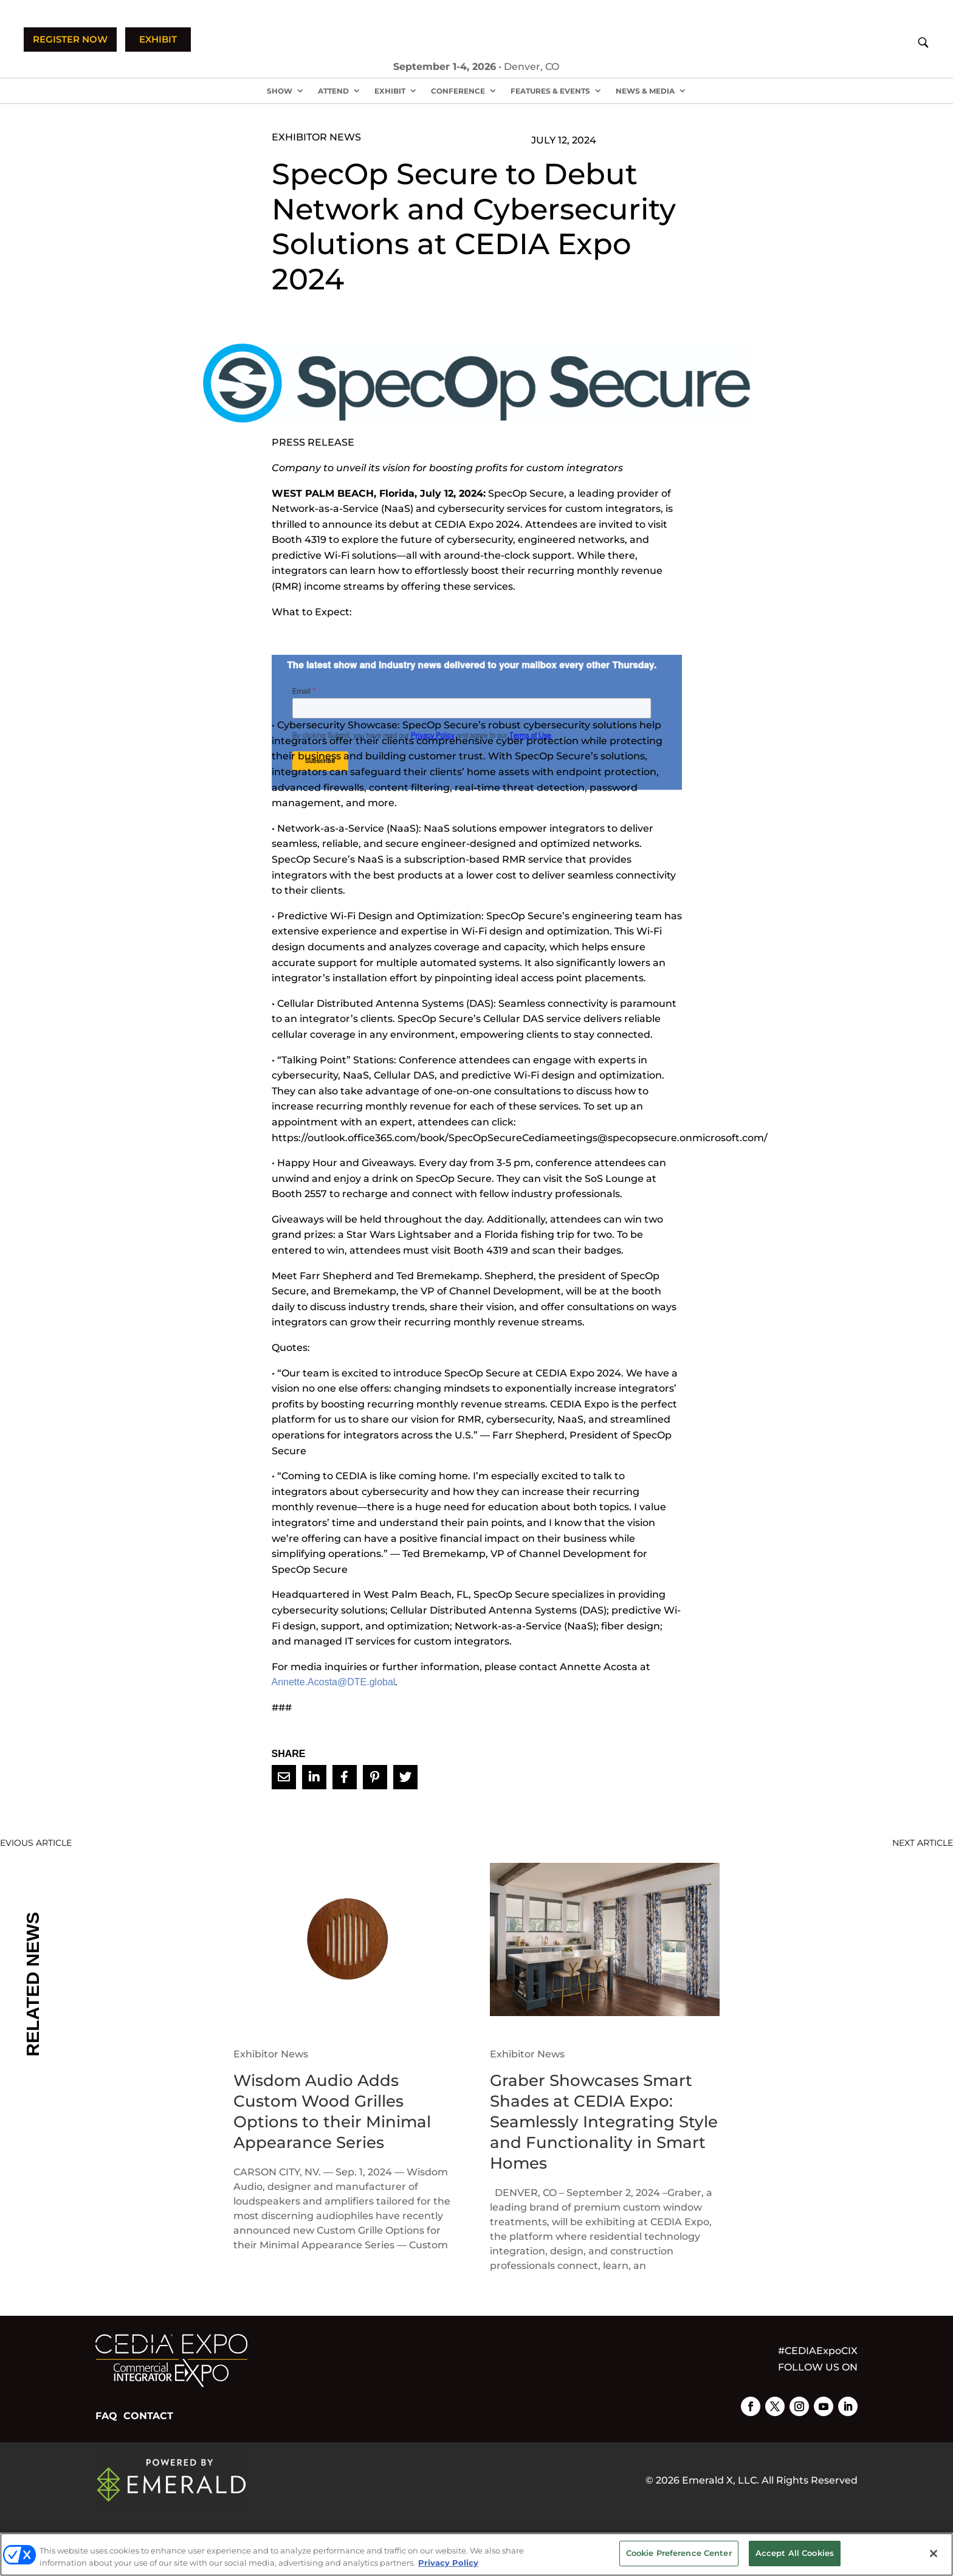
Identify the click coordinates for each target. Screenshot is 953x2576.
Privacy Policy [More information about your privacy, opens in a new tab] (448, 2562)
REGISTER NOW (70, 39)
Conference (458, 90)
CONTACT (148, 2416)
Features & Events (550, 90)
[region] (476, 2554)
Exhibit (389, 90)
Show (279, 90)
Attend (333, 90)
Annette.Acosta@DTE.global (334, 1682)
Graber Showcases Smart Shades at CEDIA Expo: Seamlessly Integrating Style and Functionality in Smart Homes (604, 2122)
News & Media (645, 90)
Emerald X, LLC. (720, 2480)
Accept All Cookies (794, 2553)
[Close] (933, 2553)
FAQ (106, 2416)
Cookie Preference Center (679, 2553)
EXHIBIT (158, 39)
